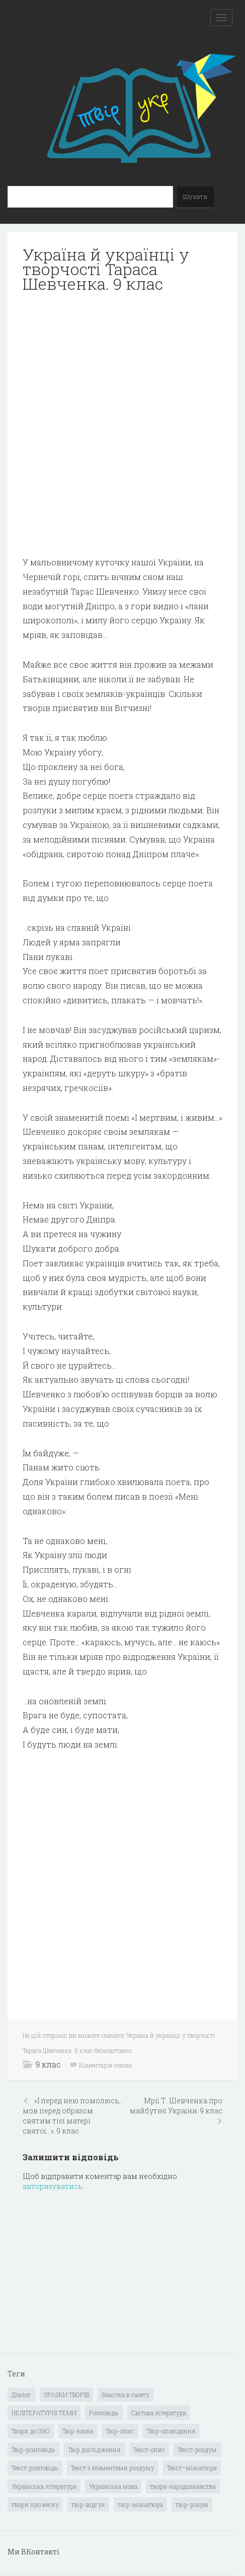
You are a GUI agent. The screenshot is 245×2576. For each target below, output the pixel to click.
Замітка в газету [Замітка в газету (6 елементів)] (125, 2395)
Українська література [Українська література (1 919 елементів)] (44, 2486)
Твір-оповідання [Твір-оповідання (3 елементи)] (171, 2431)
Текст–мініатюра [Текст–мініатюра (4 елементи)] (192, 2468)
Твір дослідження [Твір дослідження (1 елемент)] (94, 2449)
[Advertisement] (122, 424)
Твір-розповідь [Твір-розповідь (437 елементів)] (33, 2449)
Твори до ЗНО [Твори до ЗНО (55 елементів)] (31, 2431)
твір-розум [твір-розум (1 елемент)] (192, 2504)
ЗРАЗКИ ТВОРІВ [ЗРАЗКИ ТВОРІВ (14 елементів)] (66, 2395)
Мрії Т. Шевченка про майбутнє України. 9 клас (176, 2105)
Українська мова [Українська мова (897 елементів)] (113, 2486)
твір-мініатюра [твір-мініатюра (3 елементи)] (140, 2504)
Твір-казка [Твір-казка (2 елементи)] (77, 2431)
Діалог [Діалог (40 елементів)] (21, 2395)
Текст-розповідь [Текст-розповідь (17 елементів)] (35, 2468)
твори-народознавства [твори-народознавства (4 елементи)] (183, 2486)
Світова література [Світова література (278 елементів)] (158, 2413)
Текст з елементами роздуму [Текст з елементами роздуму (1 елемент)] (112, 2468)
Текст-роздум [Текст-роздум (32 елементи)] (197, 2449)
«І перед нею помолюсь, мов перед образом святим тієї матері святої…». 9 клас (72, 2116)
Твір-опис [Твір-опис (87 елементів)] (120, 2431)
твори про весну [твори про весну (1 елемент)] (35, 2504)
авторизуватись (53, 2186)
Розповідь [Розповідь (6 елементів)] (104, 2413)
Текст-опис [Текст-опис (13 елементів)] (149, 2449)
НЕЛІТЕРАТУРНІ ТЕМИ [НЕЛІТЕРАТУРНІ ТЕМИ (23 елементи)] (44, 2413)
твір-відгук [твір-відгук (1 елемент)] (88, 2504)
